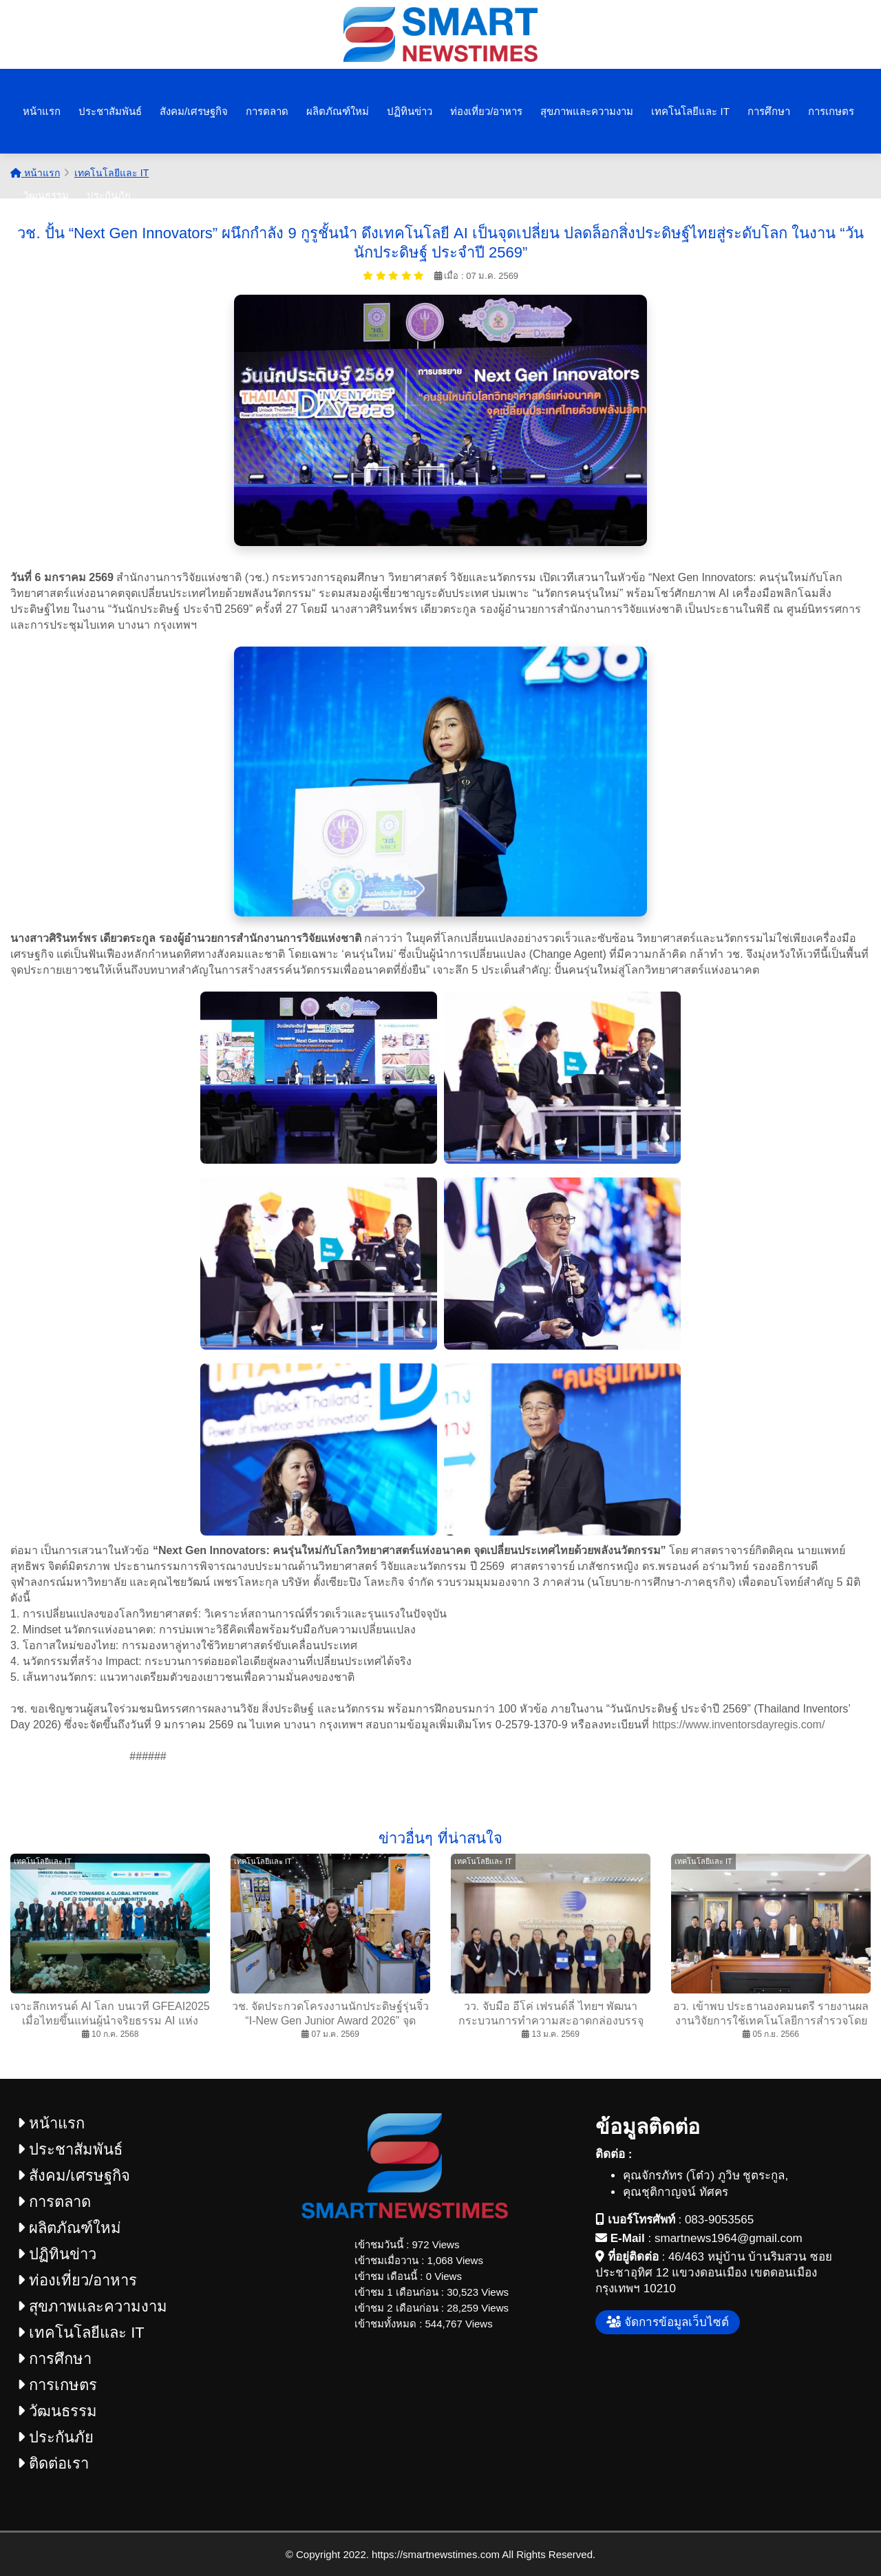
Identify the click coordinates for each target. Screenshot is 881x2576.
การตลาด (267, 111)
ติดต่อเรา (53, 2463)
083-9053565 (719, 2219)
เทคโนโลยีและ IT (690, 111)
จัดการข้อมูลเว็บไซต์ (667, 2322)
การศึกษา (768, 111)
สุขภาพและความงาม (586, 111)
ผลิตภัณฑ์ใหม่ (337, 111)
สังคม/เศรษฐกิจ (194, 111)
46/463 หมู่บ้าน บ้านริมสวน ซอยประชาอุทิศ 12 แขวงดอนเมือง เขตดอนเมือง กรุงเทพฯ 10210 (713, 2272)
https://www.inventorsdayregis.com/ (738, 1724)
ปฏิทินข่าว (409, 111)
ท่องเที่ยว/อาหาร (486, 111)
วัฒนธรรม (46, 195)
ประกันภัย (109, 195)
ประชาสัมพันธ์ (110, 111)
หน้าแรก (42, 111)
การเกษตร (831, 111)
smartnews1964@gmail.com (729, 2238)
